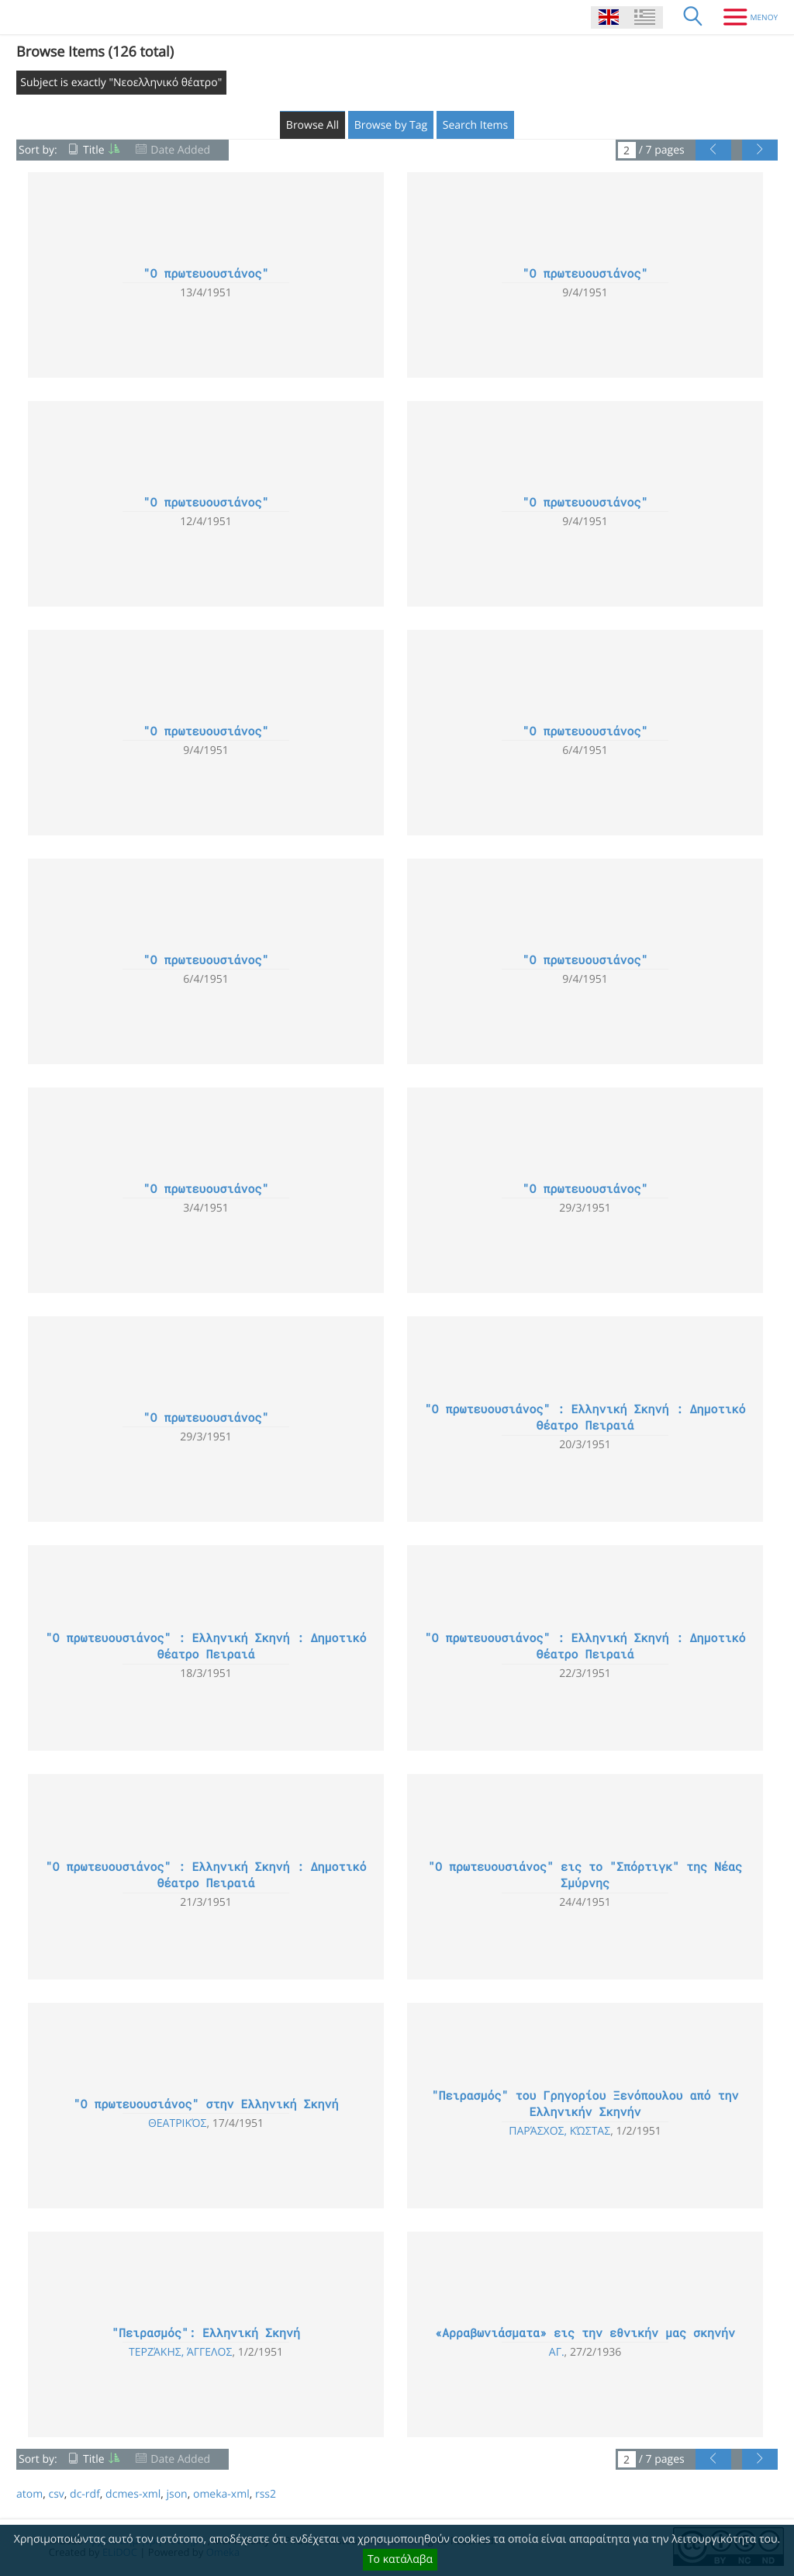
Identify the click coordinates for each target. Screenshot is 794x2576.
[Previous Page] (713, 150)
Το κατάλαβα (400, 2559)
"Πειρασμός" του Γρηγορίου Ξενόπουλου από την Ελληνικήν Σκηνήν (584, 2104)
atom (29, 2494)
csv (56, 2494)
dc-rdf (85, 2494)
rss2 (265, 2494)
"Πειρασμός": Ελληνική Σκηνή (206, 2333)
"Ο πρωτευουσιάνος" (205, 274)
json (176, 2494)
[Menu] (745, 17)
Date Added (180, 150)
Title (94, 150)
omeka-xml (221, 2494)
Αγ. (556, 2352)
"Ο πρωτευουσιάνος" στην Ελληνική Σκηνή (205, 2104)
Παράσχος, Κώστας (559, 2131)
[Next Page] (759, 150)
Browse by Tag (391, 125)
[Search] (693, 17)
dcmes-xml (133, 2494)
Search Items (475, 125)
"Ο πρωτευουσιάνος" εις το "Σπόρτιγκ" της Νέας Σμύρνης (585, 1875)
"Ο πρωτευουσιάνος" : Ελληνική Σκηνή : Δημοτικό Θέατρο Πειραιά (584, 1417)
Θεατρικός (177, 2123)
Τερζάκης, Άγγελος (180, 2352)
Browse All (312, 125)
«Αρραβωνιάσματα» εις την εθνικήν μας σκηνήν (585, 2333)
